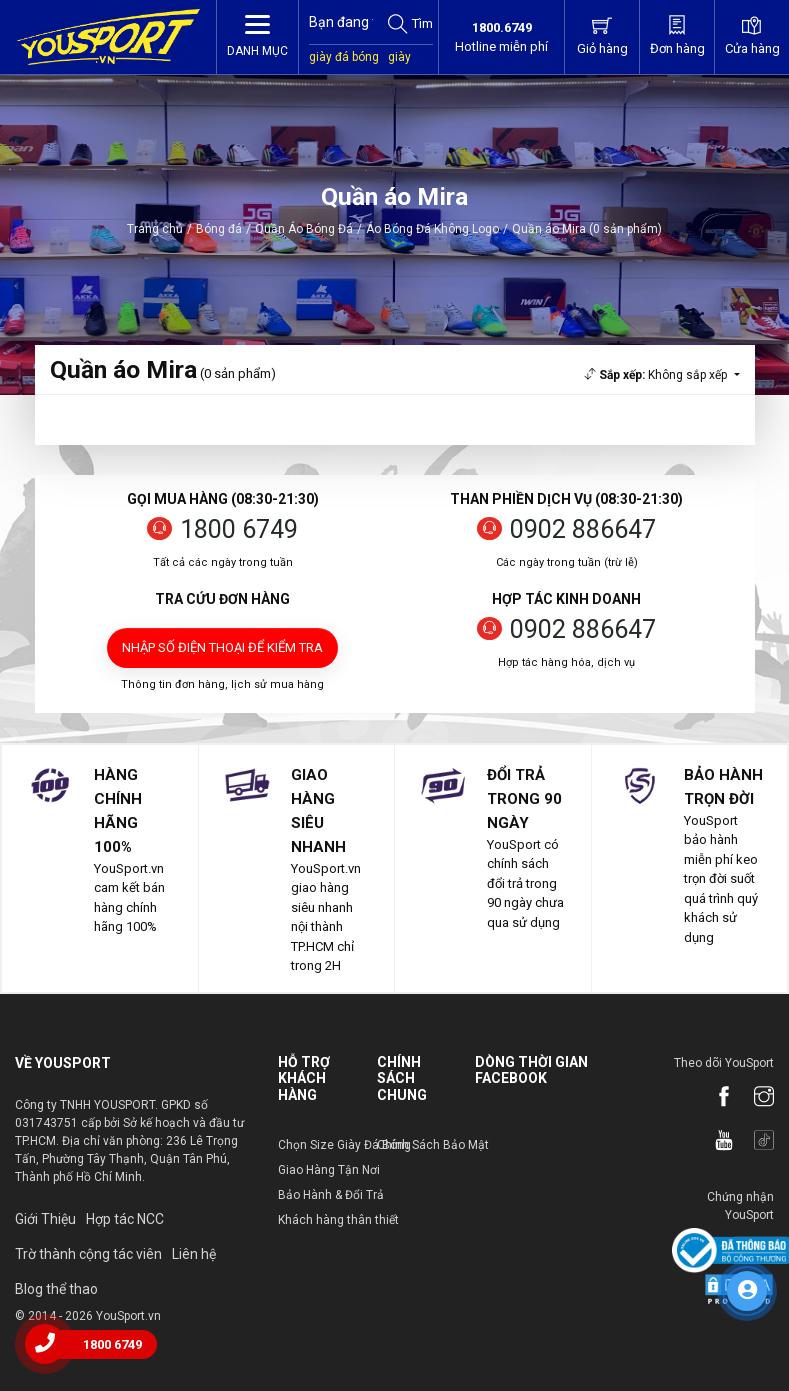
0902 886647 (583, 529)
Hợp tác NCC (125, 1219)
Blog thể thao (56, 1289)
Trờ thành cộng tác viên (88, 1254)
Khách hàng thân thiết (338, 1220)
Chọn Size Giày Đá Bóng (344, 1145)
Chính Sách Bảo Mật (433, 1145)
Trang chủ (155, 229)
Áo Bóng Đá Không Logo (432, 229)
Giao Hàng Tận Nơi (329, 1170)
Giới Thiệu (45, 1219)
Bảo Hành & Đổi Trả (331, 1195)
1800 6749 (239, 529)
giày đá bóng (344, 57)
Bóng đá (219, 229)
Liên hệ (194, 1254)
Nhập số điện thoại (222, 647)
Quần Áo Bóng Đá (304, 229)
